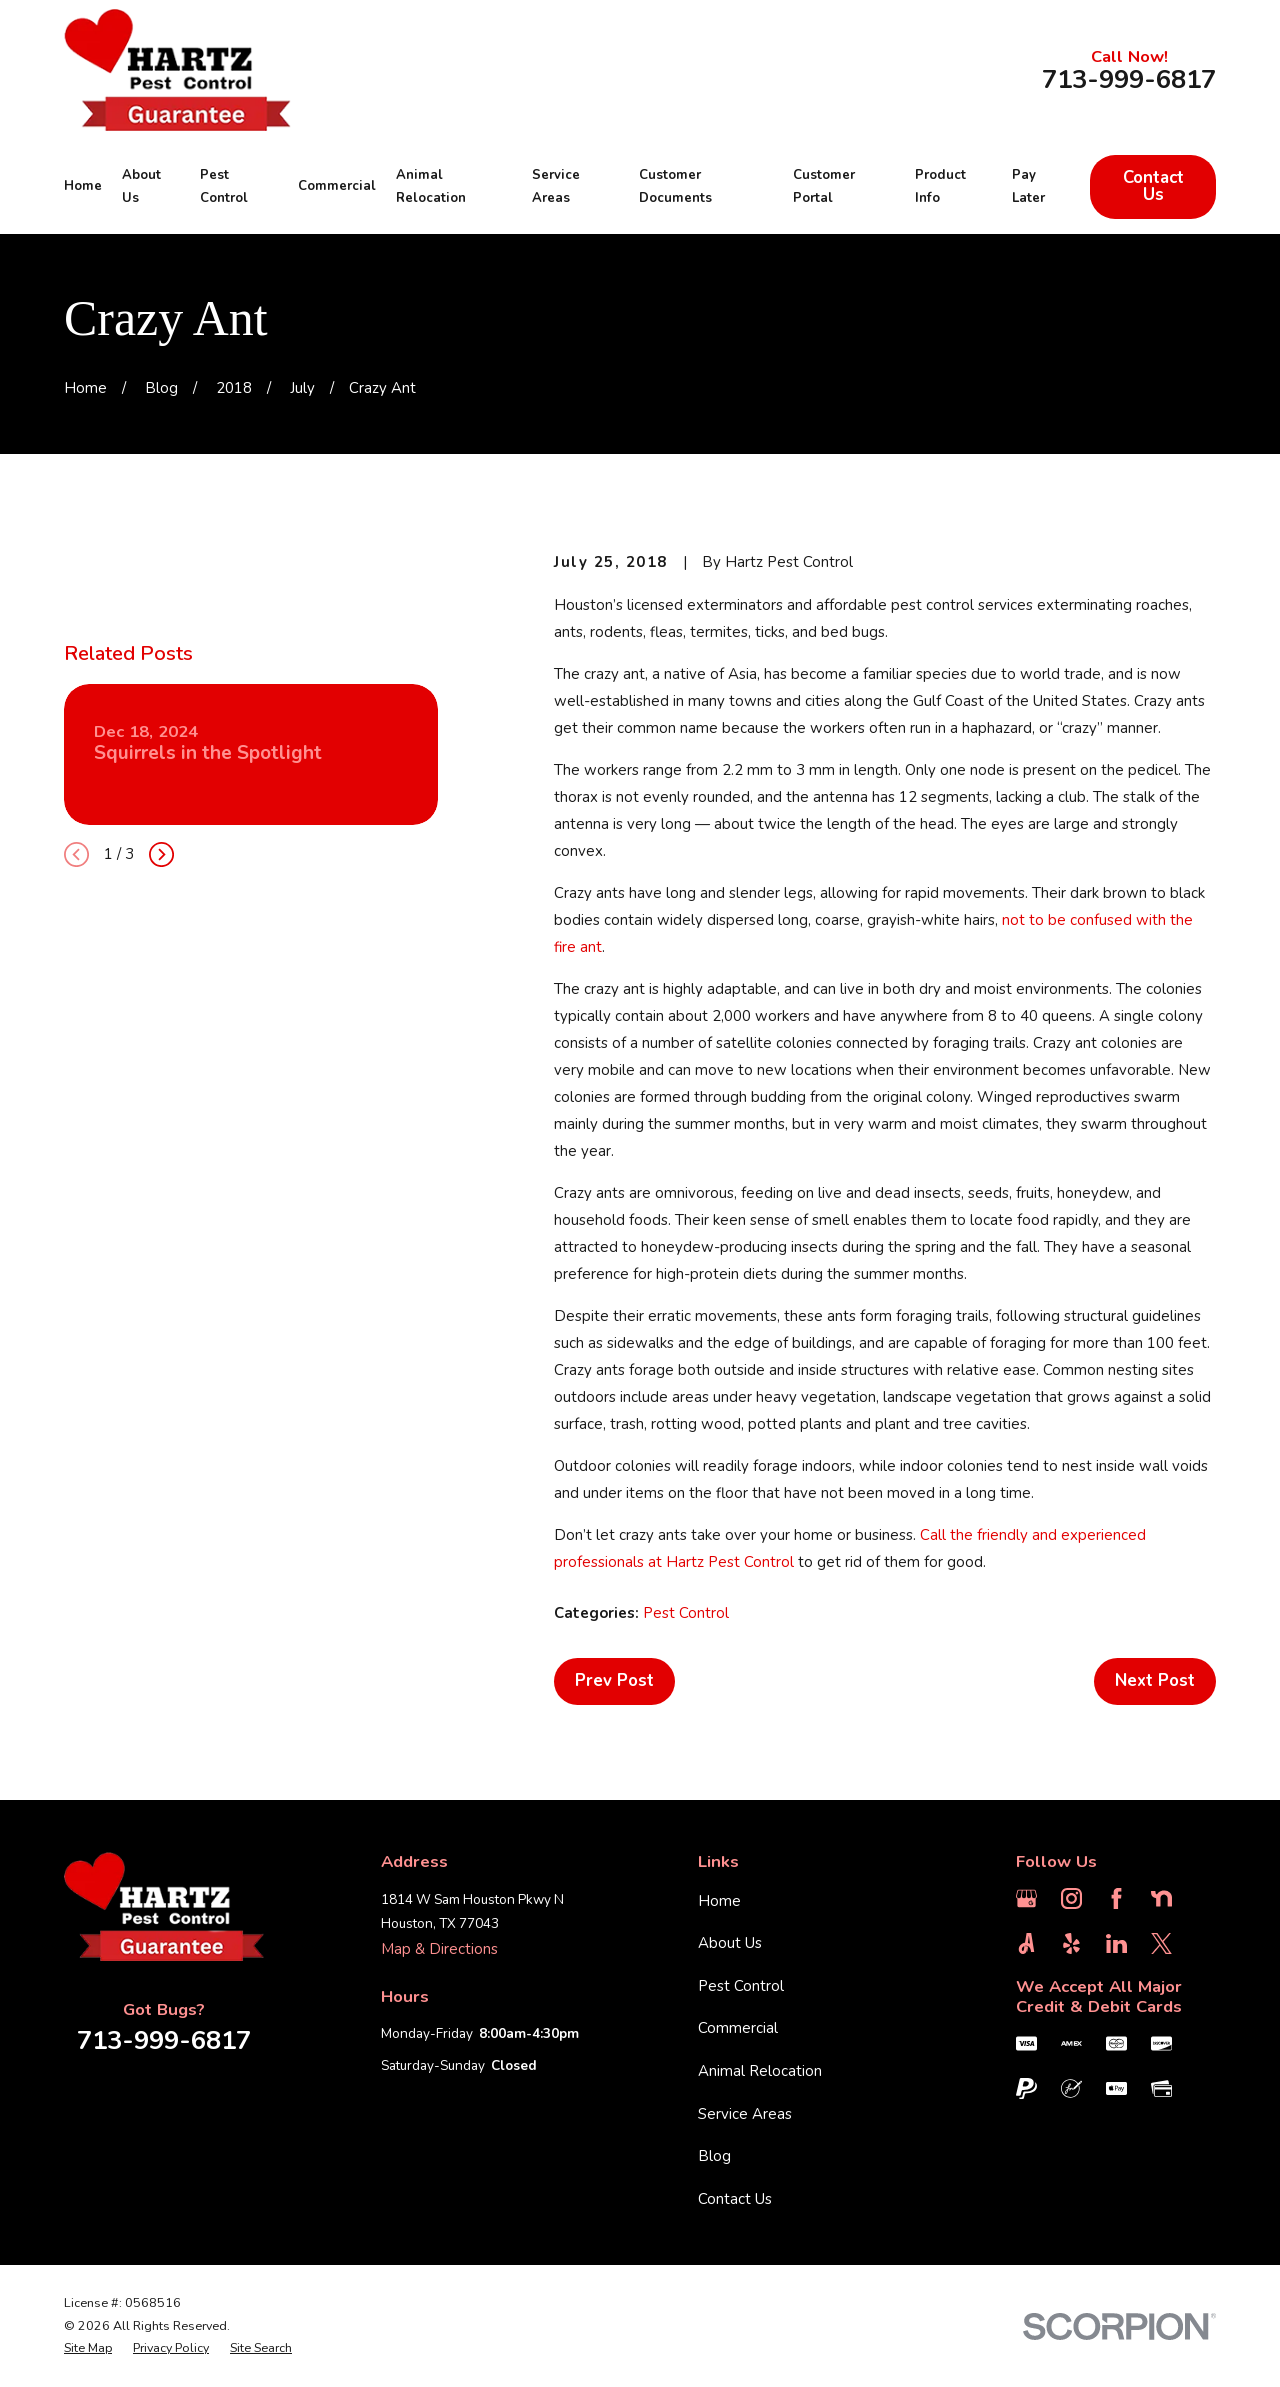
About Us (730, 1943)
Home (719, 1901)
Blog (714, 2156)
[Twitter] (1161, 1943)
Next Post (1155, 1680)
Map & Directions (439, 1949)
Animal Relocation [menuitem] (431, 187)
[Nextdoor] (1161, 1898)
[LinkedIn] (1116, 1943)
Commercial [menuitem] (337, 186)
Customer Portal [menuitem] (824, 187)
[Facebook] (1116, 1898)
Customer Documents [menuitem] (675, 187)
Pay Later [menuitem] (1028, 187)
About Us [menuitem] (141, 187)
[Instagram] (1071, 1898)
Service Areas (745, 2114)
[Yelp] (1071, 1943)
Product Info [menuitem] (940, 187)
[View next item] (161, 854)
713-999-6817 (1129, 80)
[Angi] (1026, 1943)
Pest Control (686, 1613)
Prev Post (614, 1680)
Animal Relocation (760, 2071)
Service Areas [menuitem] (556, 187)
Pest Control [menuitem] (224, 187)
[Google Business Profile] (1026, 1898)
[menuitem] (88, 2348)
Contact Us (1153, 186)
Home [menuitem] (83, 186)
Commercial (738, 2028)
